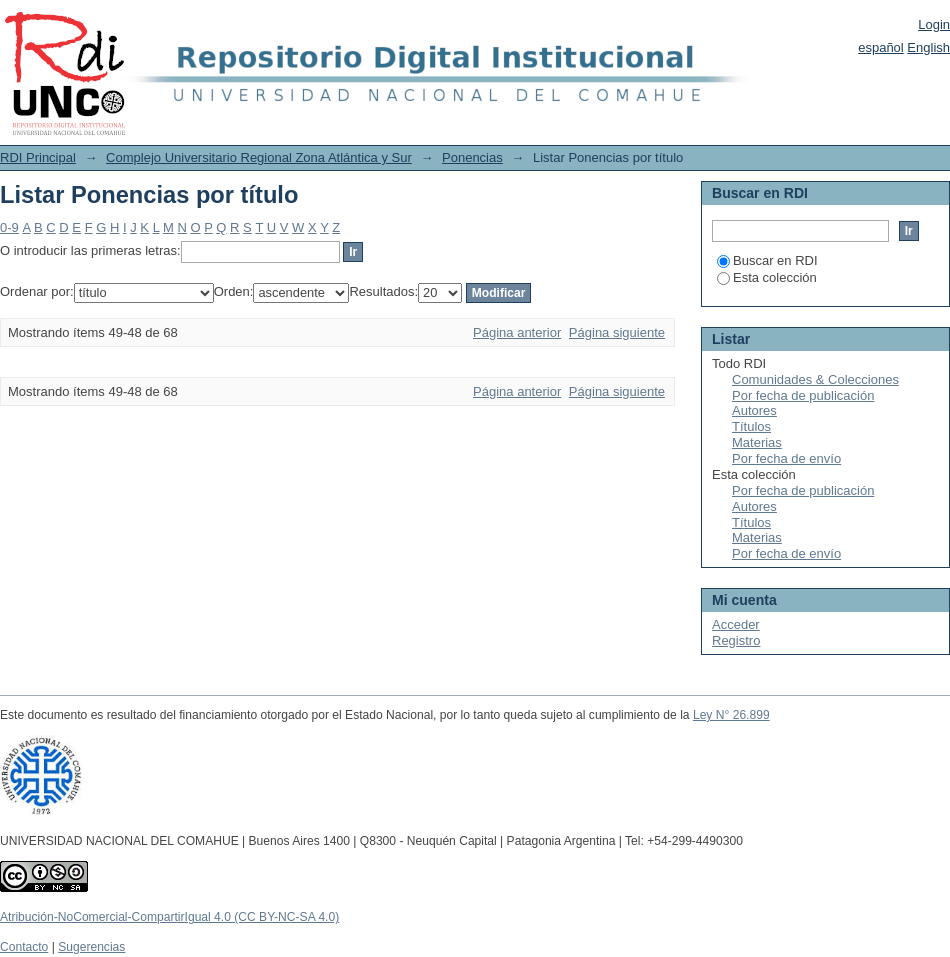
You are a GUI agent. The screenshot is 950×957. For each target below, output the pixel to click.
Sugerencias (91, 947)
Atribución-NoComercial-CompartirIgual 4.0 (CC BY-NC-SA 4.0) (169, 917)
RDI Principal (38, 157)
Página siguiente (617, 332)
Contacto (24, 947)
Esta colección (767, 277)
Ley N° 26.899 (731, 715)
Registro (736, 640)
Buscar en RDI (767, 260)
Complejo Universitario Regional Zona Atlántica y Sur (259, 157)
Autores (754, 410)
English (928, 47)
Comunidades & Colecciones (815, 379)
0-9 (9, 227)
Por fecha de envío (786, 458)
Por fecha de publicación (803, 395)
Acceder (736, 624)
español (881, 47)
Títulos (751, 426)
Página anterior (517, 332)
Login (934, 24)
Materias (757, 442)
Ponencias (472, 157)
